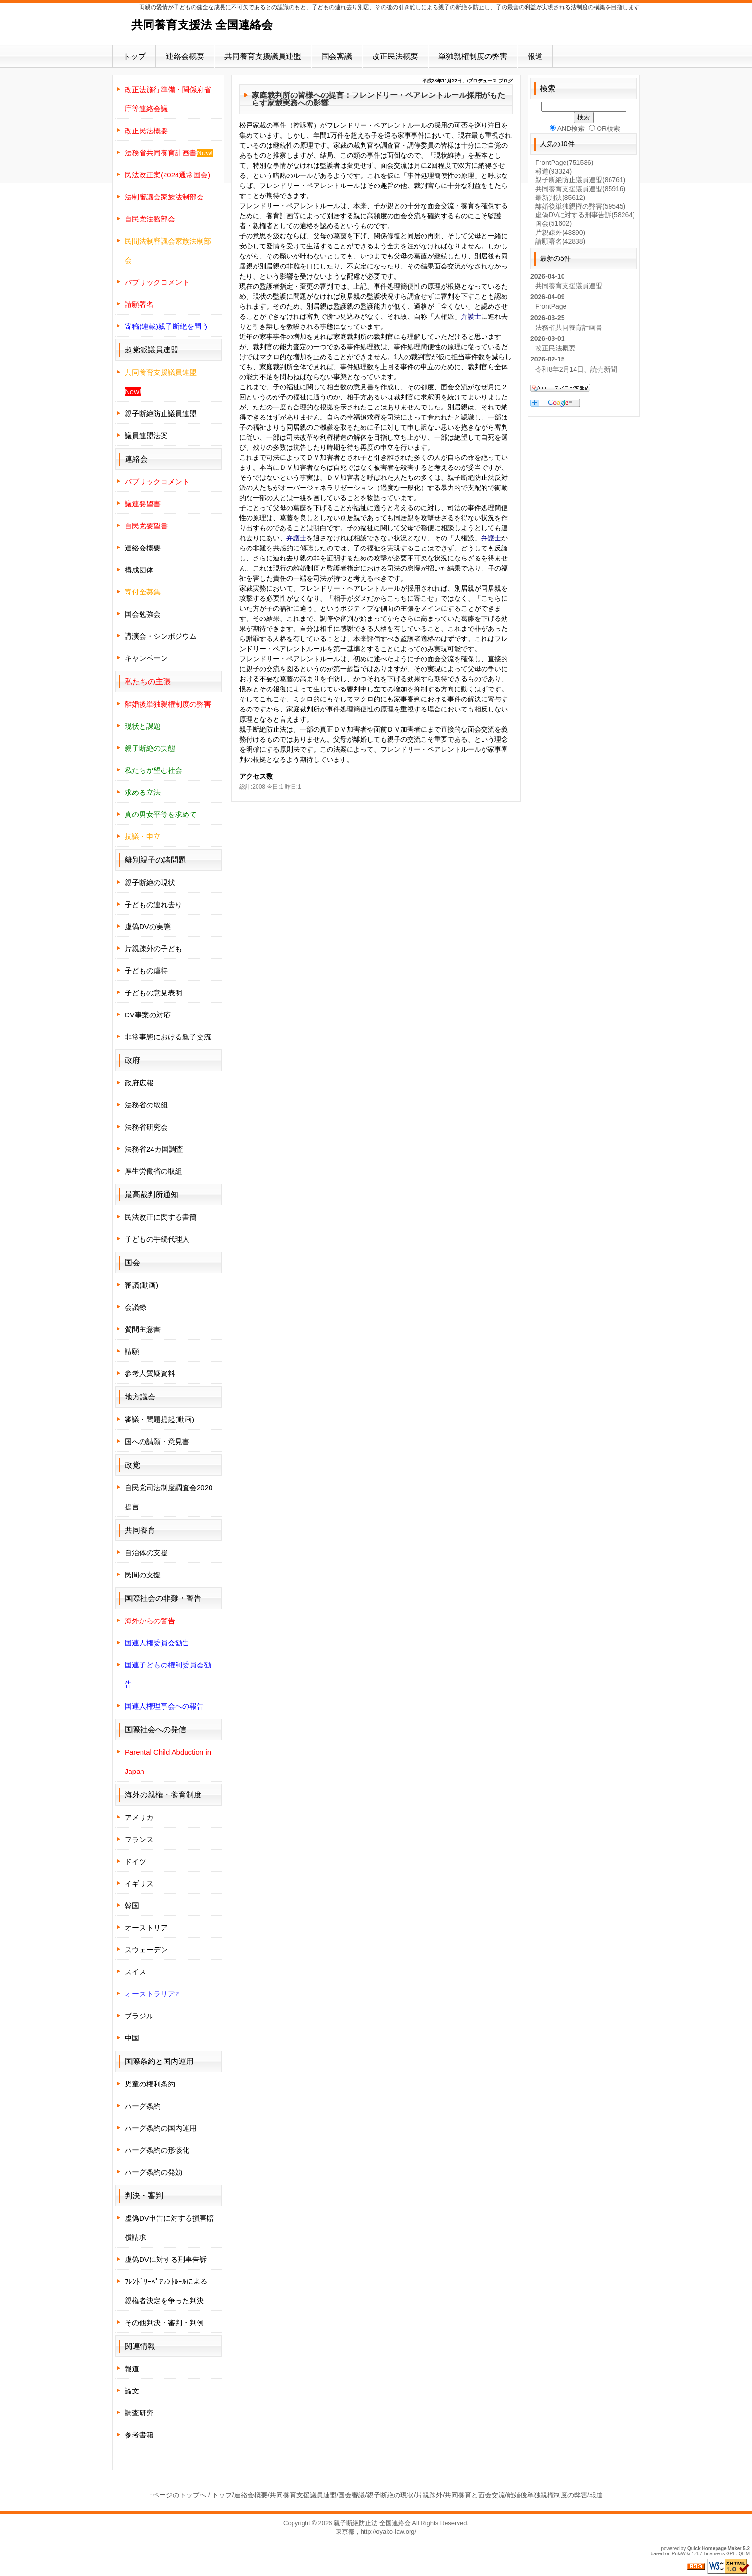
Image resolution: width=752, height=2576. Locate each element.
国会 (553, 223)
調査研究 (139, 2413)
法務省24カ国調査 (154, 1149)
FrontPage (564, 162)
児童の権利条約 (150, 2084)
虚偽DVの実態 (148, 926)
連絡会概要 (185, 56)
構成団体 (139, 570)
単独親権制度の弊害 (472, 56)
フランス (139, 1839)
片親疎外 (560, 232)
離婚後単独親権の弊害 (580, 206)
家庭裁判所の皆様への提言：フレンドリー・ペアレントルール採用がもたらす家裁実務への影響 (378, 99)
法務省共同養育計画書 (568, 327)
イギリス (139, 1883)
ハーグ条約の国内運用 (161, 2128)
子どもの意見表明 (153, 993)
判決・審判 (144, 2195)
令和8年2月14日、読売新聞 (576, 369)
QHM (744, 2553)
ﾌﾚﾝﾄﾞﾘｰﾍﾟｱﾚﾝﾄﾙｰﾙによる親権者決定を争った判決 (166, 2291)
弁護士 (471, 316)
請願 (132, 1351)
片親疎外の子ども (153, 948)
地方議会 (140, 1397)
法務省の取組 (146, 1105)
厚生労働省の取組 (153, 1171)
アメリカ (139, 1817)
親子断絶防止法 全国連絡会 (372, 2523)
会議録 (135, 1307)
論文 (132, 2391)
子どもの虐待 (146, 971)
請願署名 (560, 241)
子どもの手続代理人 (157, 1239)
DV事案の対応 (148, 1015)
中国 (132, 2038)
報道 (535, 56)
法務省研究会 (146, 1127)
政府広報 (139, 1083)
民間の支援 (143, 1575)
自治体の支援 (146, 1553)
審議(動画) (141, 1285)
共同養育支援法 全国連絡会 (202, 24)
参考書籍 (139, 2435)
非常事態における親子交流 (168, 1037)
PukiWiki (681, 2553)
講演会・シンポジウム (161, 636)
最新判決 (560, 197)
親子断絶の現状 (150, 882)
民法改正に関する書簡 (161, 1217)
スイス (135, 1972)
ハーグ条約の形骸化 (157, 2150)
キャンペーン (146, 658)
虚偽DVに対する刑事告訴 (166, 2259)
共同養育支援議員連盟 (262, 56)
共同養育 (140, 1530)
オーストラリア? (152, 1994)
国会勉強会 (143, 614)
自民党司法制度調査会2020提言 (168, 1497)
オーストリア (146, 1927)
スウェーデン (146, 1950)
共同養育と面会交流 (475, 2495)
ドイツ (135, 1861)
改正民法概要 (395, 56)
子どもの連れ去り (153, 904)
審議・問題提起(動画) (159, 1419)
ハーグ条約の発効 (153, 2172)
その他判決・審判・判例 (164, 2323)
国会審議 (336, 56)
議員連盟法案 (146, 435)
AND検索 (567, 128)
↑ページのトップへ (177, 2495)
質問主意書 (143, 1329)
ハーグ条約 (143, 2106)
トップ (134, 56)
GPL (731, 2553)
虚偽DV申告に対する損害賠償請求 (169, 2227)
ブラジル (139, 2016)
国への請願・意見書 (157, 1441)
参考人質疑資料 (150, 1373)
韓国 (132, 1905)
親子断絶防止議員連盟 (161, 413)
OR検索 (604, 128)
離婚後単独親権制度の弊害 (547, 2495)
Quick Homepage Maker (714, 2548)
